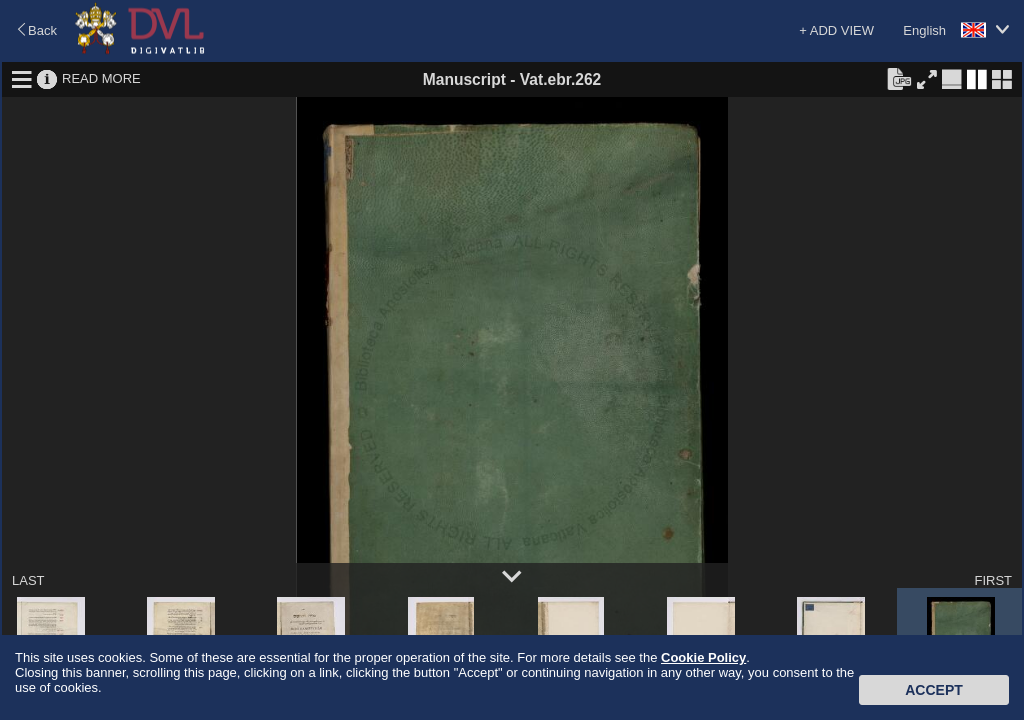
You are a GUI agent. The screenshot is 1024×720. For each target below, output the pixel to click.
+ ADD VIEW (836, 30)
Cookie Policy (703, 657)
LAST (28, 580)
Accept (934, 690)
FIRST (993, 580)
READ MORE (101, 78)
